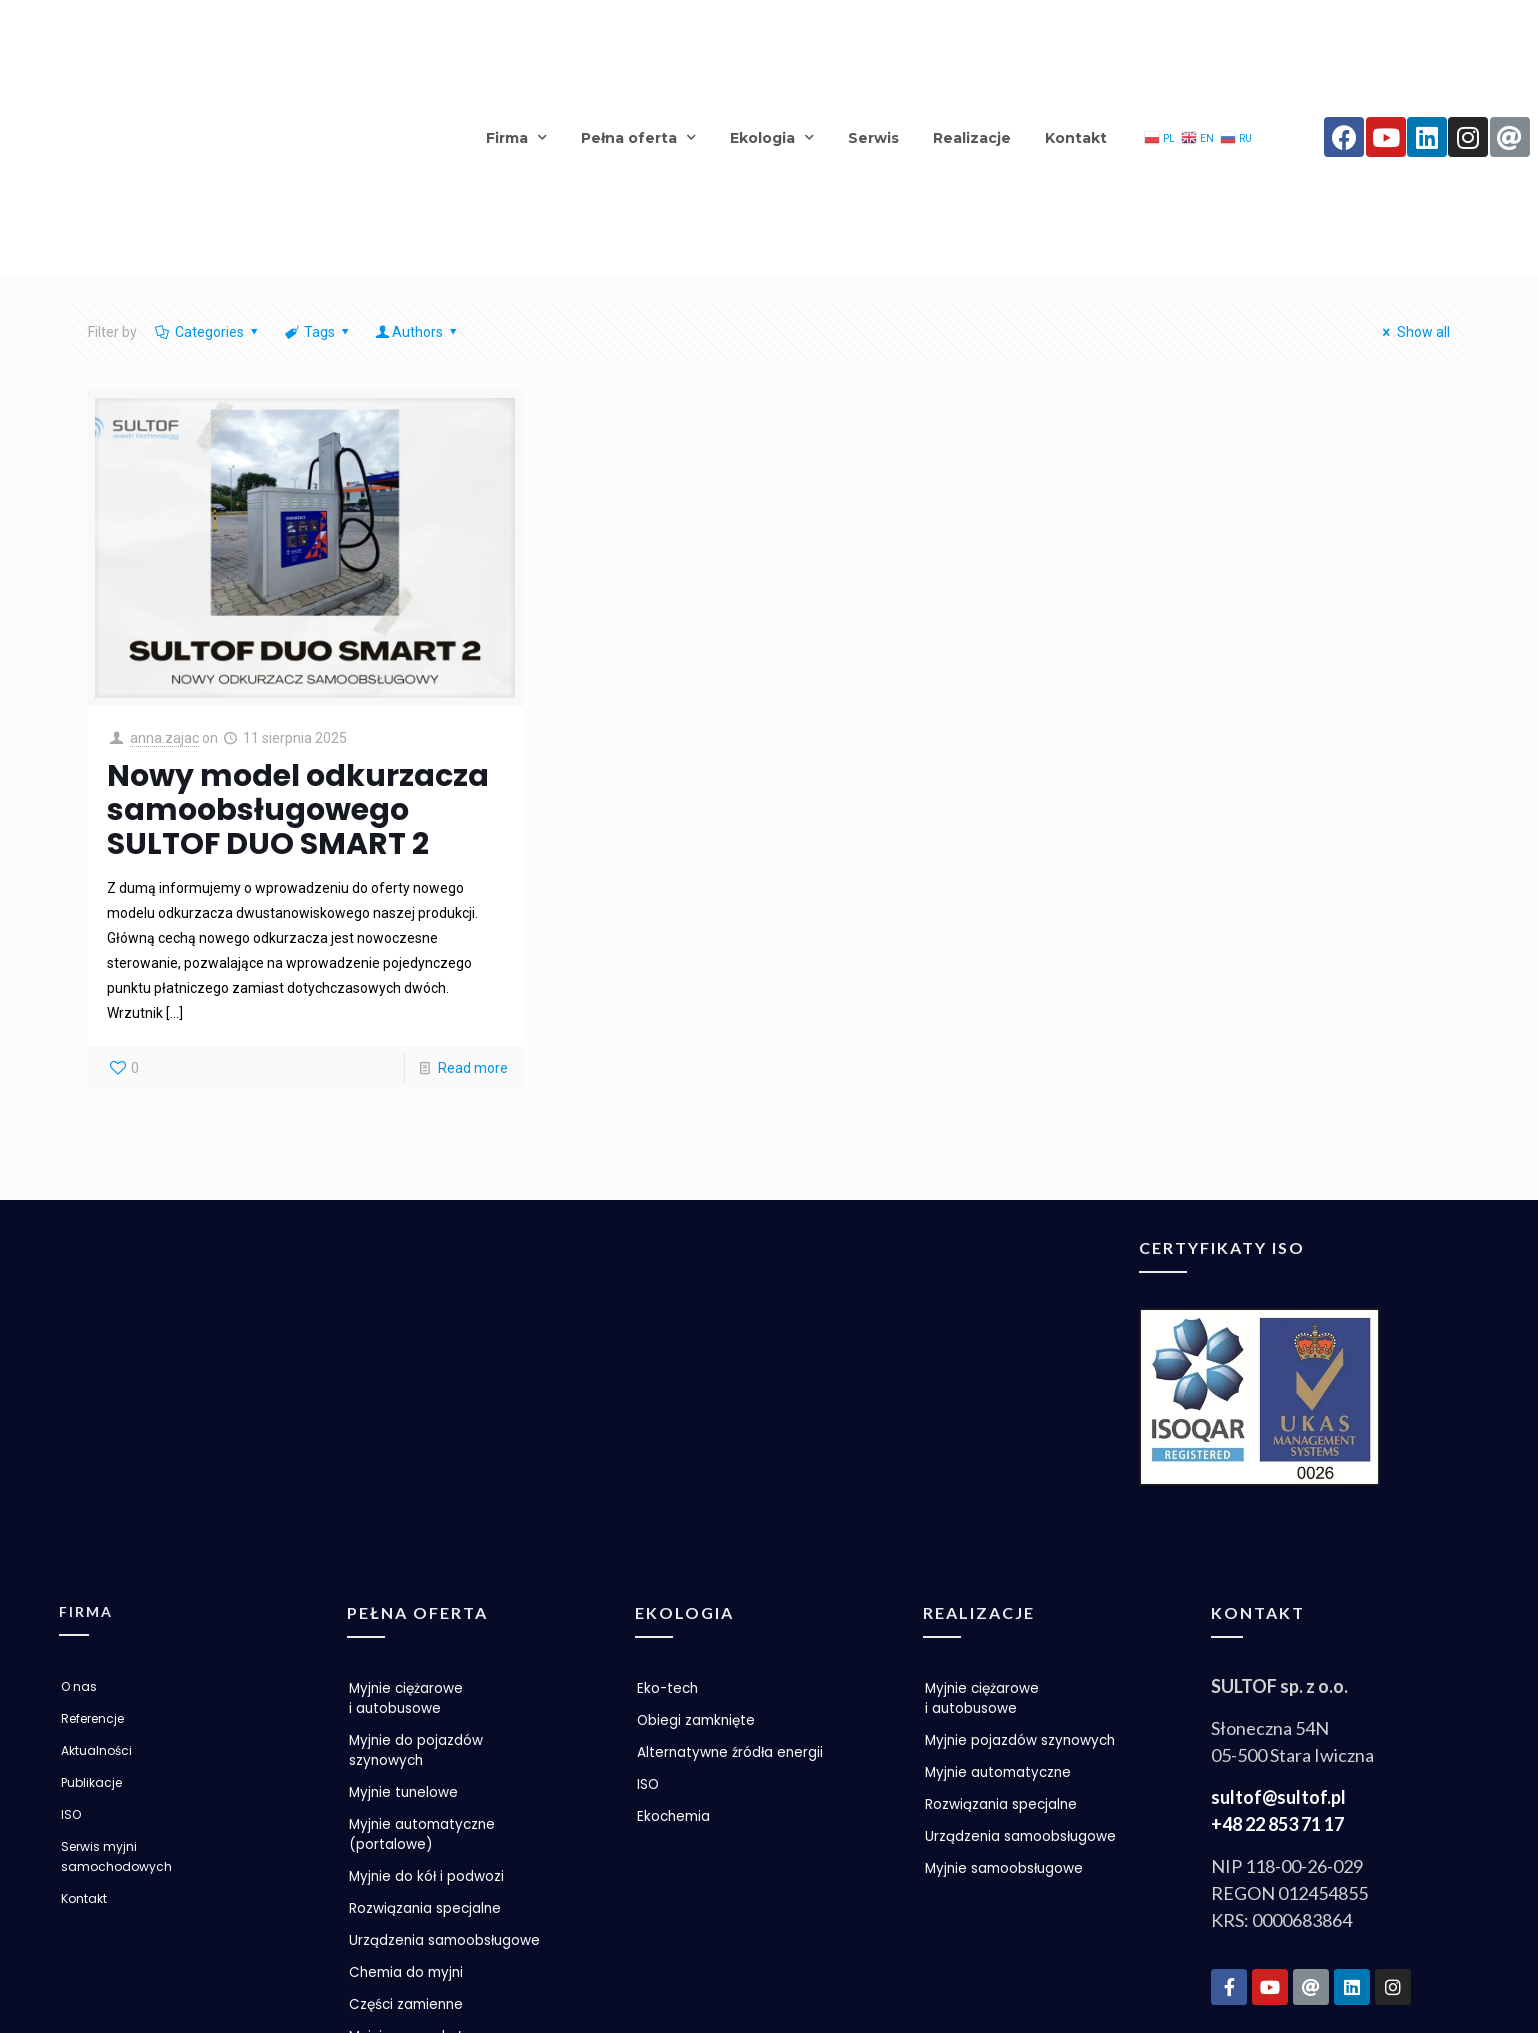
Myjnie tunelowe (405, 1566)
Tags (317, 144)
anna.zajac (164, 549)
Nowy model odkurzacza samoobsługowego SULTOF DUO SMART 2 (298, 621)
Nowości (377, 1862)
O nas (79, 1459)
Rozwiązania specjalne (426, 1682)
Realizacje (972, 43)
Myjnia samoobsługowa (431, 1830)
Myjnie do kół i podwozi (428, 1650)
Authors (418, 144)
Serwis (873, 43)
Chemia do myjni (409, 1766)
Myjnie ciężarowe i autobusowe (408, 1472)
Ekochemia (675, 1590)
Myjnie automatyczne (1001, 1566)
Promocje (382, 1894)
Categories (207, 144)
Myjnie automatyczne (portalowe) (425, 1608)
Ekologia (772, 43)
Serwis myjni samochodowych (116, 1629)
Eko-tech (669, 1462)
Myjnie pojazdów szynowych (982, 1524)
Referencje (92, 1491)
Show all (1413, 144)
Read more (473, 879)
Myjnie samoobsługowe (1007, 1682)
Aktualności (96, 1523)
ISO (71, 1587)
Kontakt (1076, 43)
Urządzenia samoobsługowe (407, 1724)
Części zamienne (409, 1798)
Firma (516, 43)
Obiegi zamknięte (698, 1494)
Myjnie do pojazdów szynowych (417, 1524)
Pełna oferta (638, 43)
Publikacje (91, 1555)
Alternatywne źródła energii (732, 1526)
